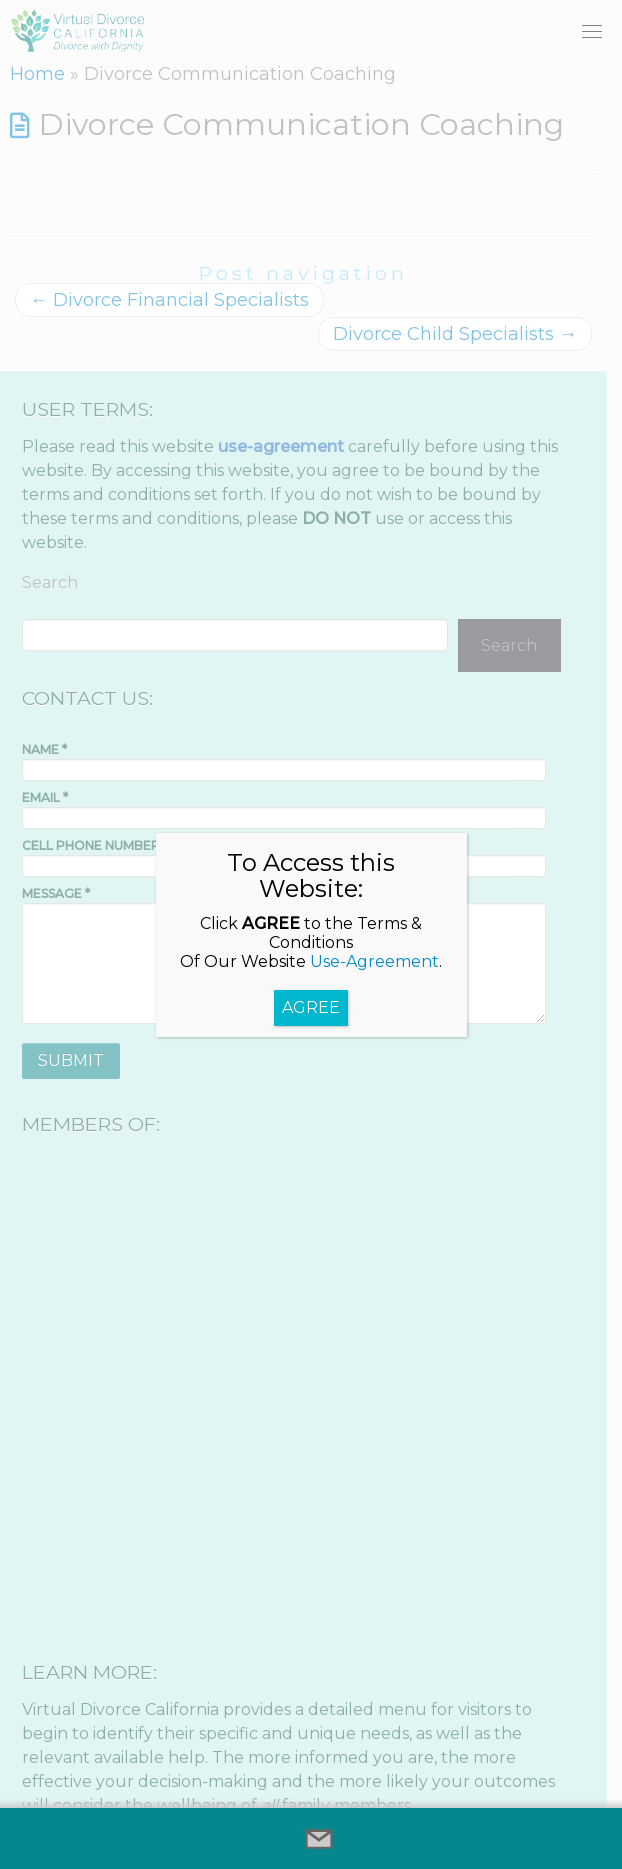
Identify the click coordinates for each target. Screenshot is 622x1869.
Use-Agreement (374, 961)
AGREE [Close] (311, 1007)
